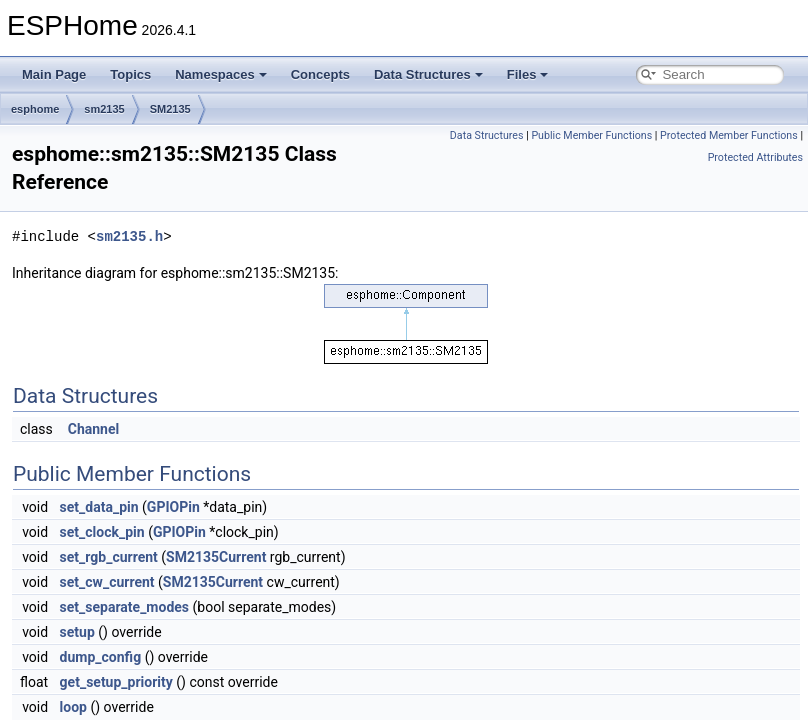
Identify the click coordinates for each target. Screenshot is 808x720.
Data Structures (428, 74)
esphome (35, 109)
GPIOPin (173, 507)
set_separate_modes (124, 607)
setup (77, 632)
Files (528, 74)
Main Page (54, 74)
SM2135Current (216, 557)
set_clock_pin (102, 532)
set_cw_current (107, 582)
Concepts (320, 74)
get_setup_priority (116, 682)
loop (73, 707)
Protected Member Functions (729, 135)
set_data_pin (99, 507)
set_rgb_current (109, 557)
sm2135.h (129, 236)
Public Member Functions (591, 135)
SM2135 (170, 109)
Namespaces (221, 74)
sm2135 (104, 109)
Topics (130, 74)
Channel (93, 429)
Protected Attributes (755, 157)
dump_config (101, 657)
